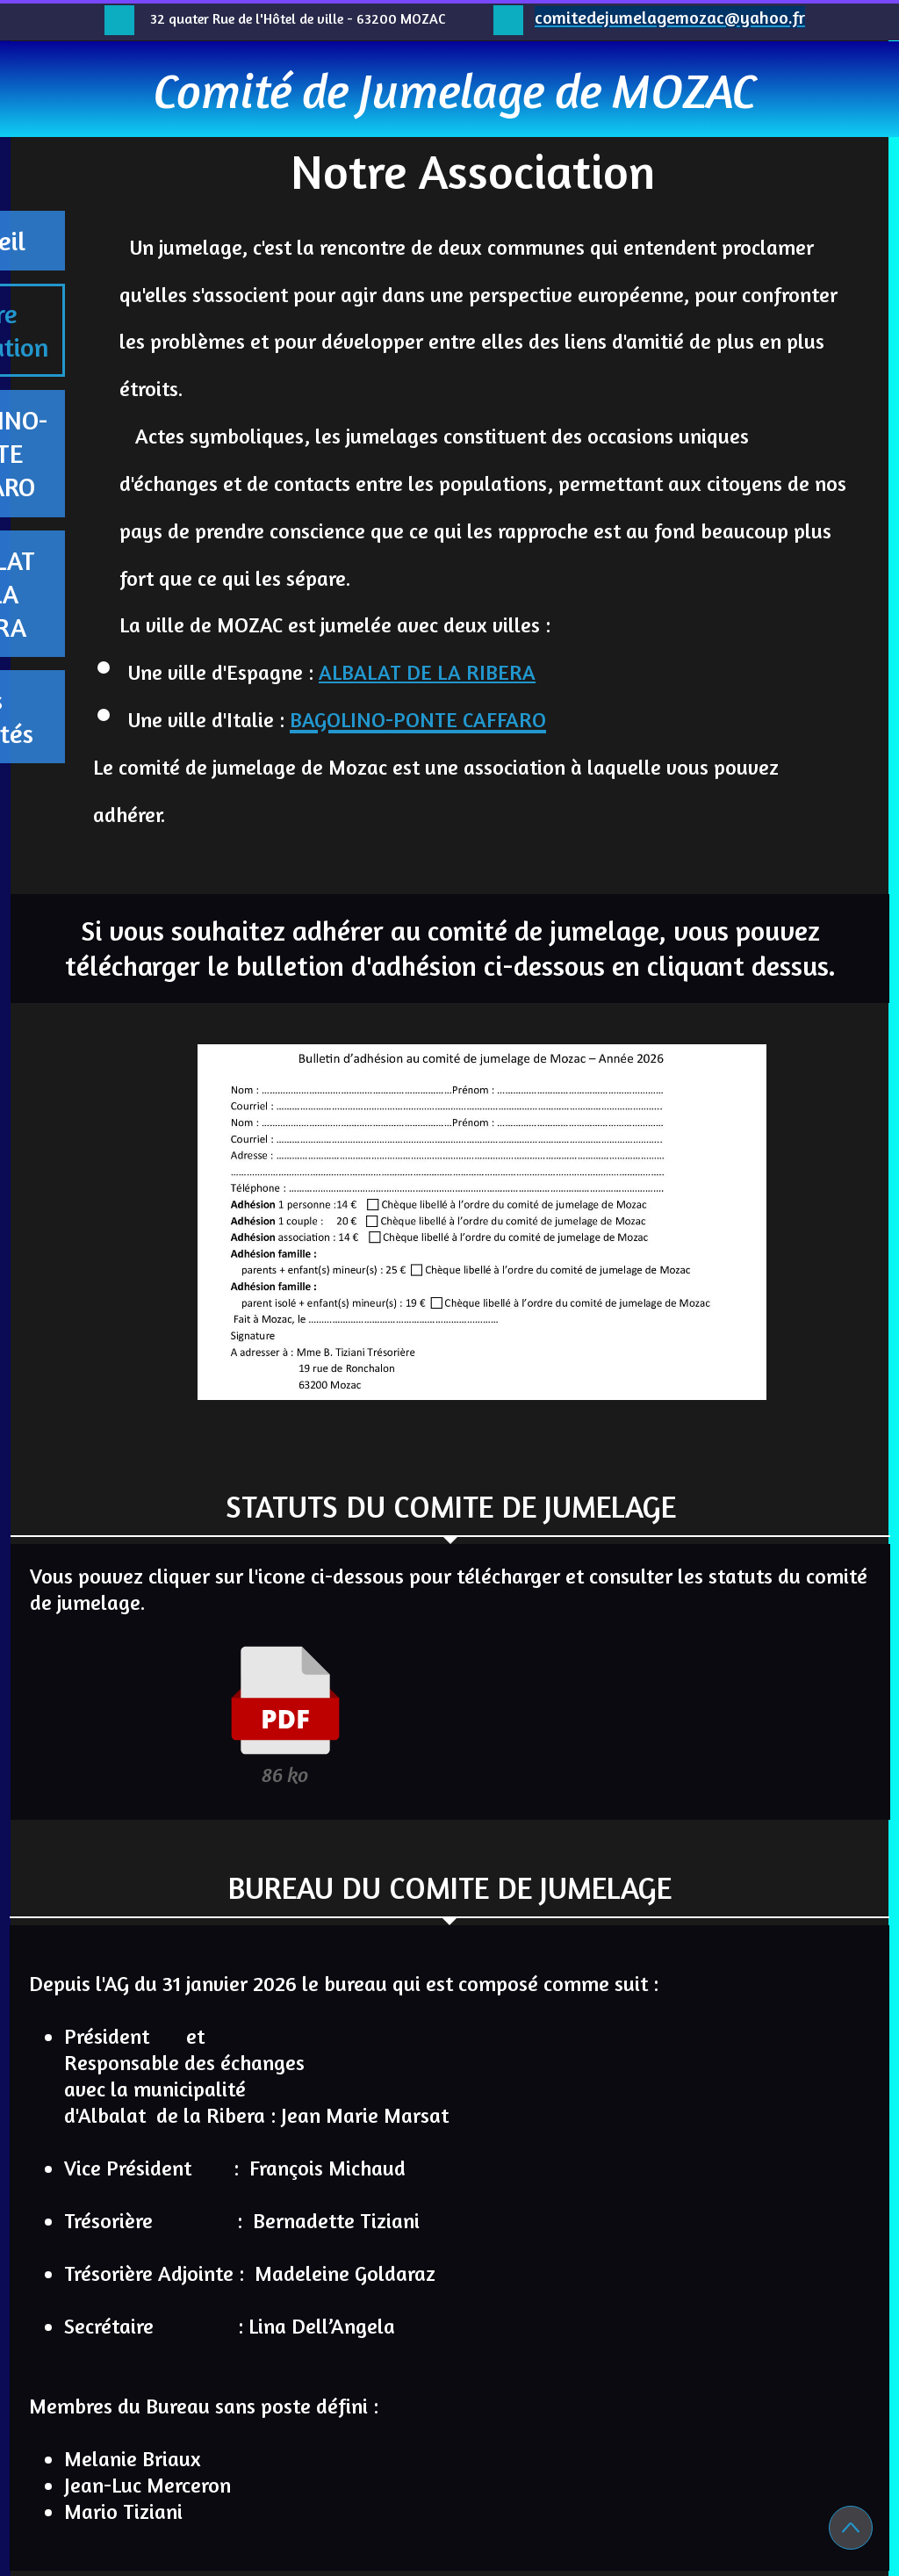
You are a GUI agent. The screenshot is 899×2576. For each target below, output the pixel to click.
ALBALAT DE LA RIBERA (427, 672)
